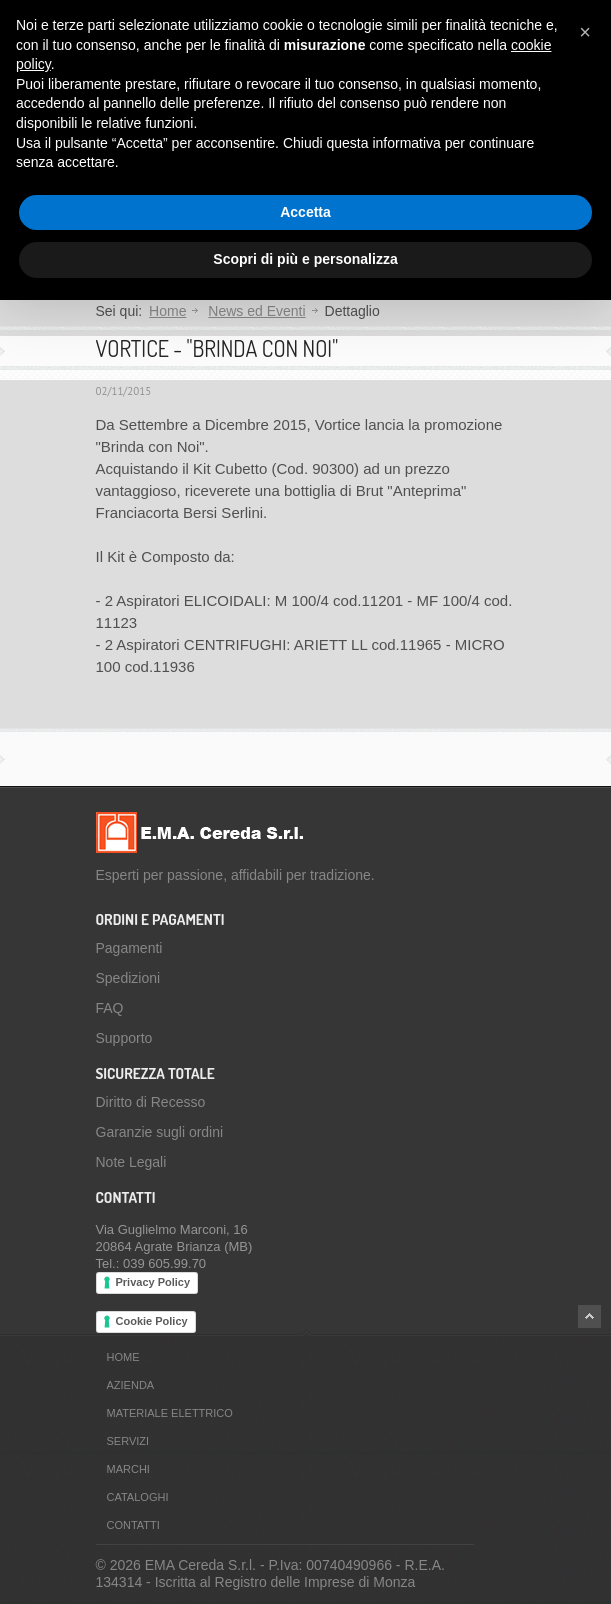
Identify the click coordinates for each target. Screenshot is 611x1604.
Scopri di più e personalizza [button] (305, 259)
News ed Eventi (256, 311)
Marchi (128, 1469)
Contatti (133, 1525)
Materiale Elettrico (170, 1413)
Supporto (124, 1038)
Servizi (128, 1441)
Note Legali (131, 1162)
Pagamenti (129, 948)
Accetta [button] (305, 212)
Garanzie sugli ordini (160, 1132)
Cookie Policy (152, 1321)
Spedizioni (128, 978)
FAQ (110, 1008)
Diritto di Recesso (151, 1102)
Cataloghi (138, 1497)
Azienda (131, 1385)
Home (167, 311)
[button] (585, 32)
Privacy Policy (153, 1282)
